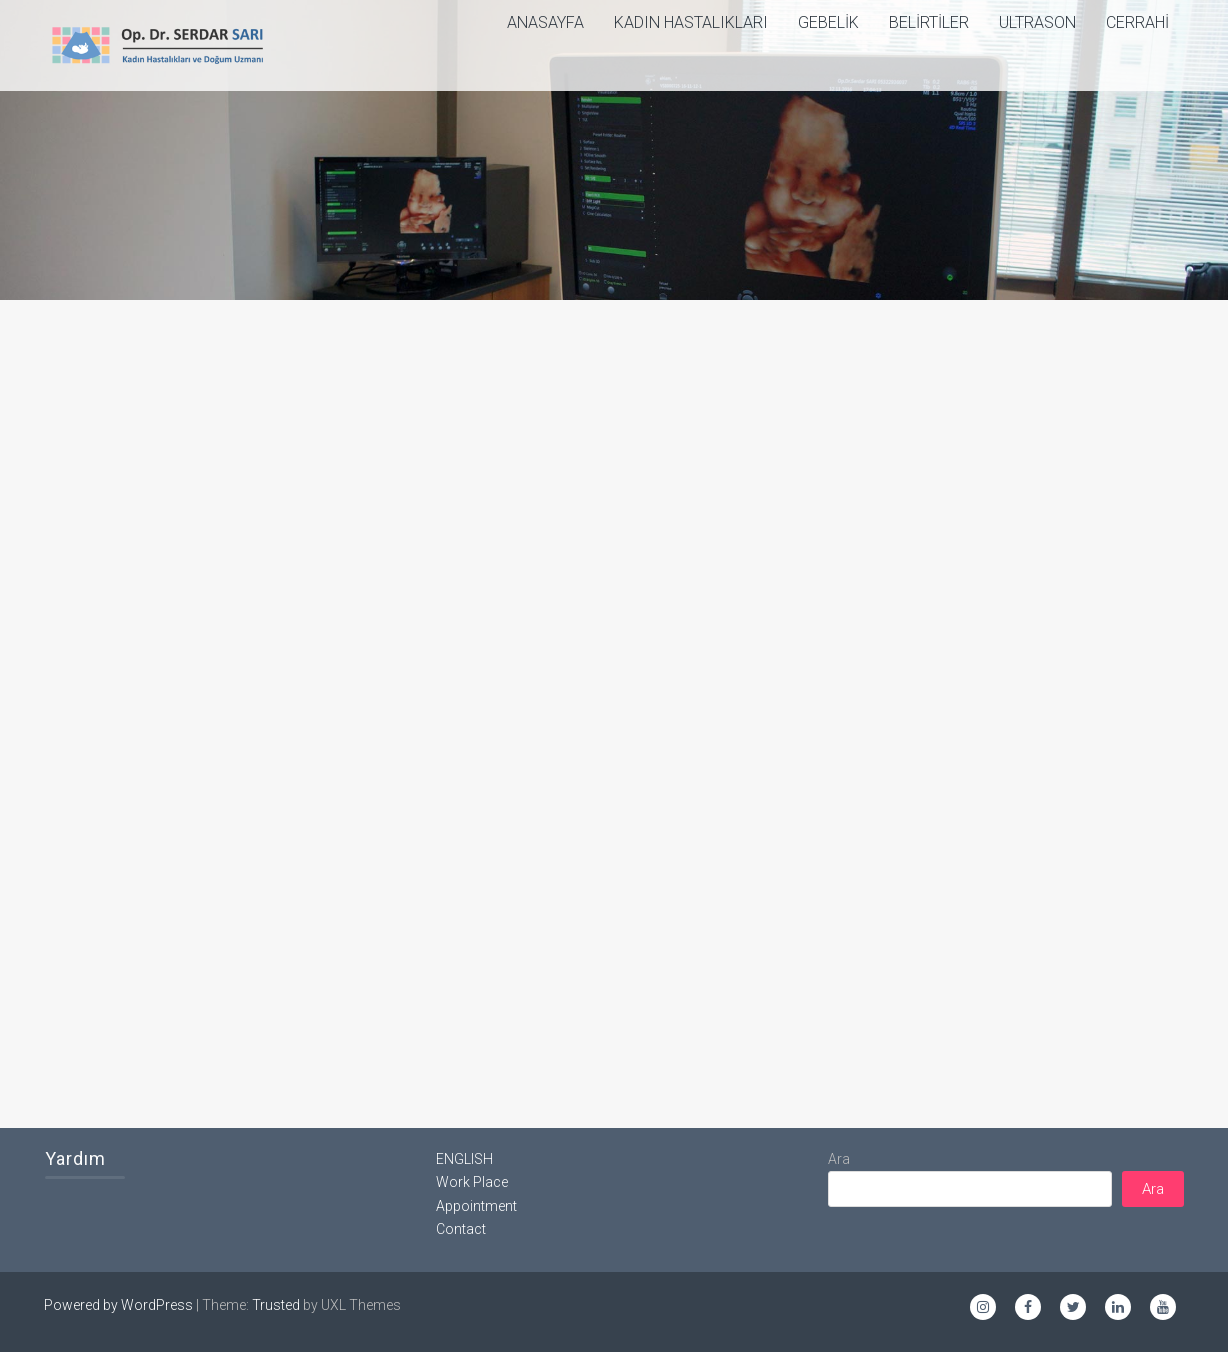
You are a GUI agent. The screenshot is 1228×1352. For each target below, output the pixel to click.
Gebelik (828, 22)
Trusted (276, 1305)
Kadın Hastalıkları (691, 22)
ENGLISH (464, 1159)
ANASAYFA (545, 22)
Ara (839, 1159)
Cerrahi (1137, 22)
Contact (461, 1229)
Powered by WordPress (118, 1305)
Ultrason (1037, 22)
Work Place (472, 1182)
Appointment (476, 1206)
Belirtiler (929, 22)
